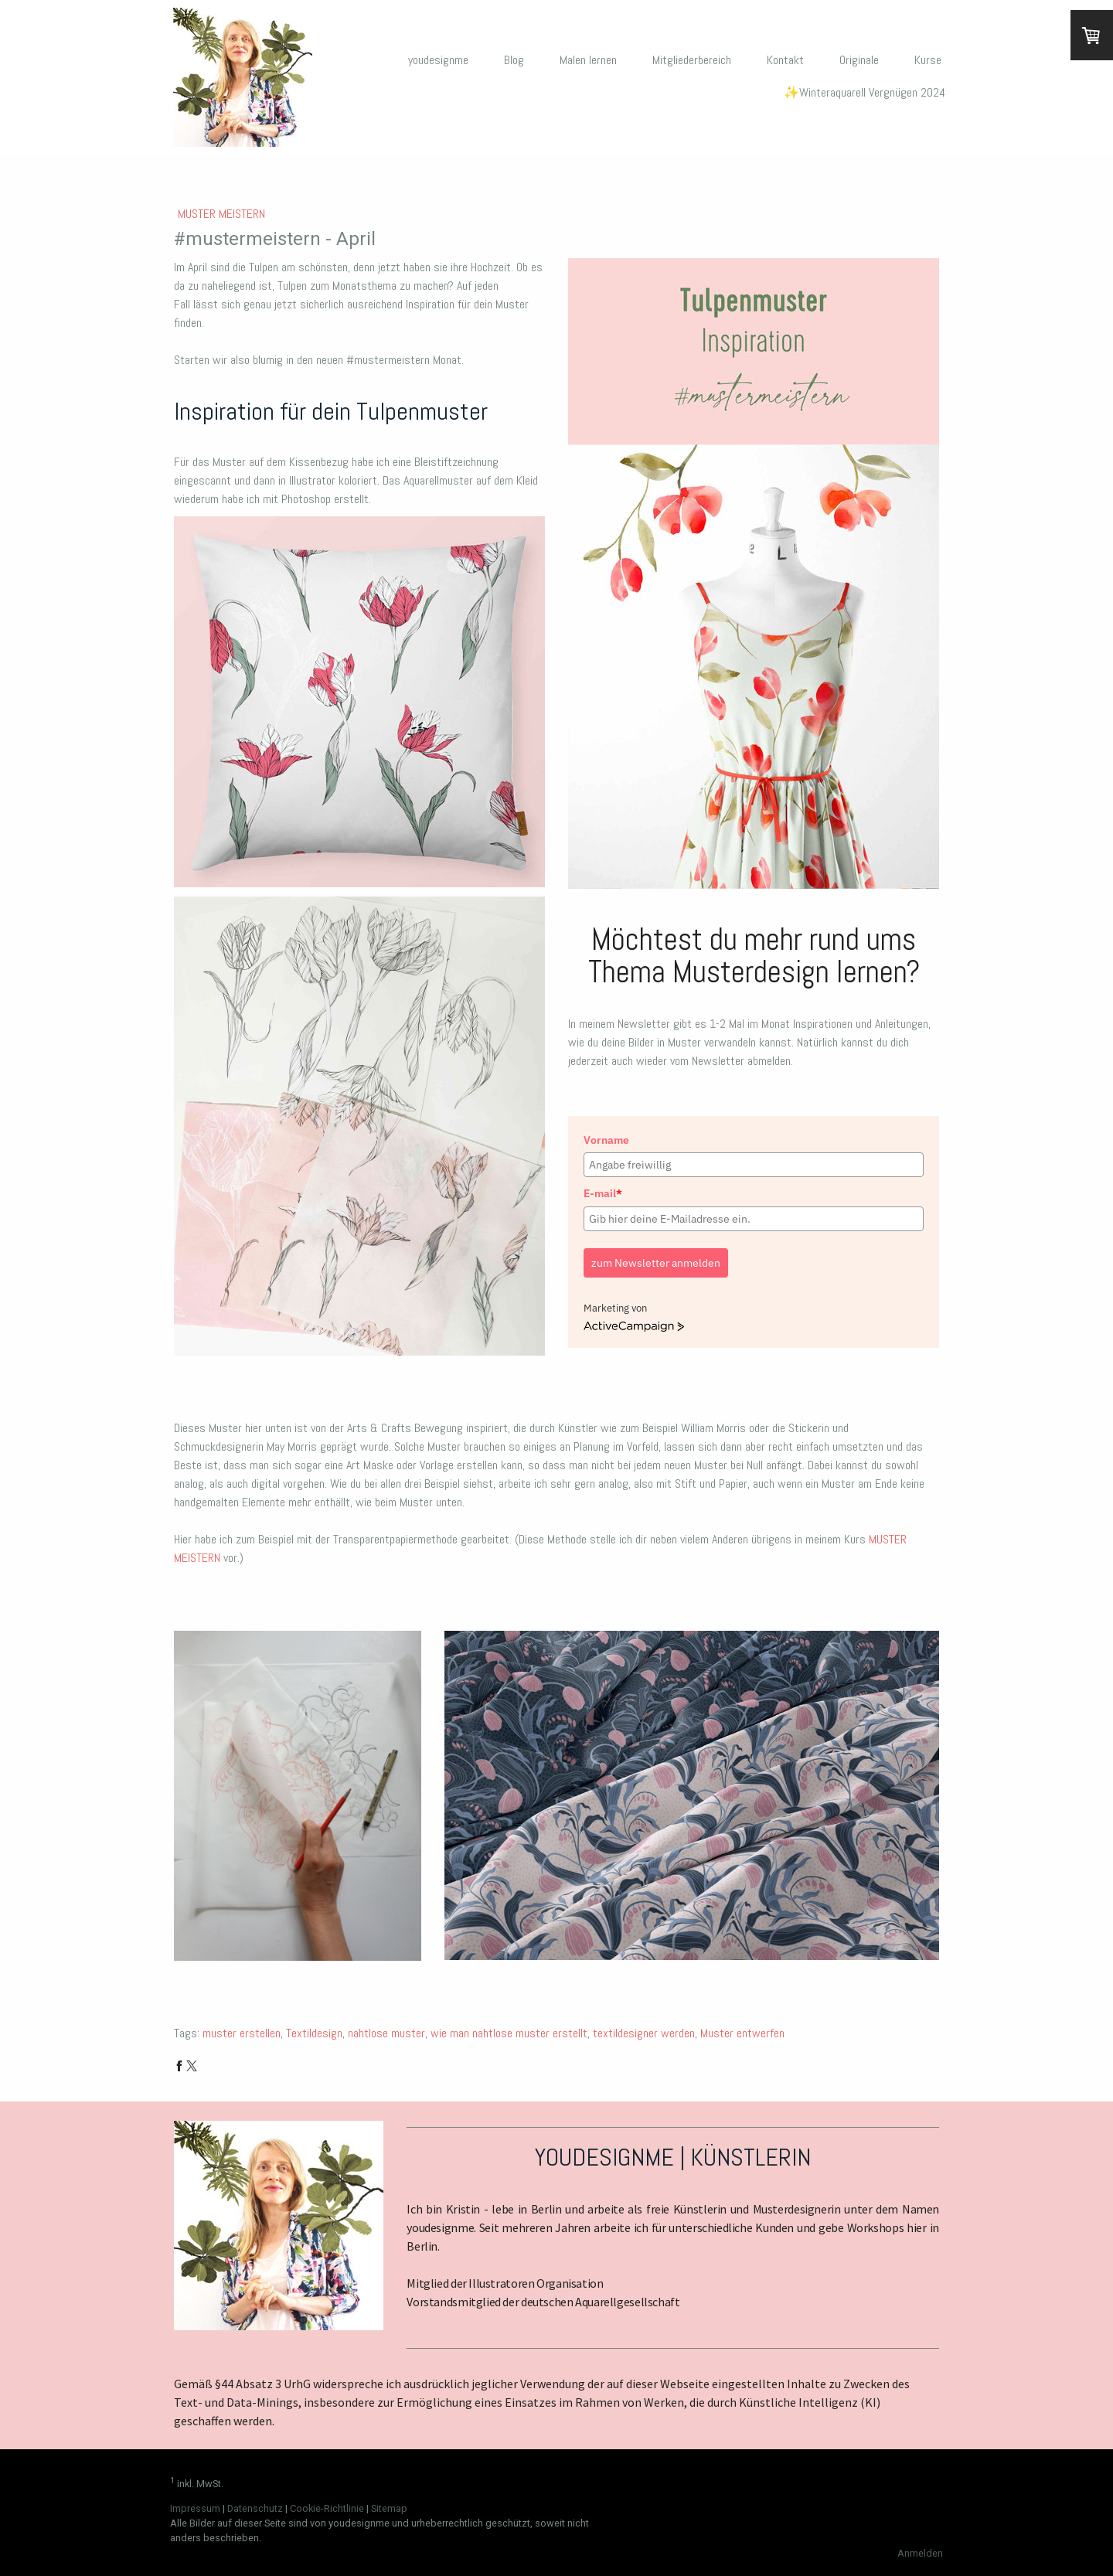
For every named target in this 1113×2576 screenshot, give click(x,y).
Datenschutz (255, 2508)
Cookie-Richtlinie (327, 2508)
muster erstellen (242, 2033)
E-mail (603, 1193)
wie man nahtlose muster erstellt (509, 2033)
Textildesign (314, 2033)
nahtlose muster (386, 2033)
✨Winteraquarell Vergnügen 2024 (864, 92)
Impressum (195, 2508)
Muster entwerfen (742, 2033)
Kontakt (785, 60)
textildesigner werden (644, 2033)
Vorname (606, 1140)
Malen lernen (588, 60)
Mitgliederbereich (691, 60)
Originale (859, 60)
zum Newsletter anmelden (655, 1263)
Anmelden (920, 2553)
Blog (514, 60)
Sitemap (389, 2508)
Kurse (927, 60)
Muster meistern (221, 214)
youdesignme (438, 60)
